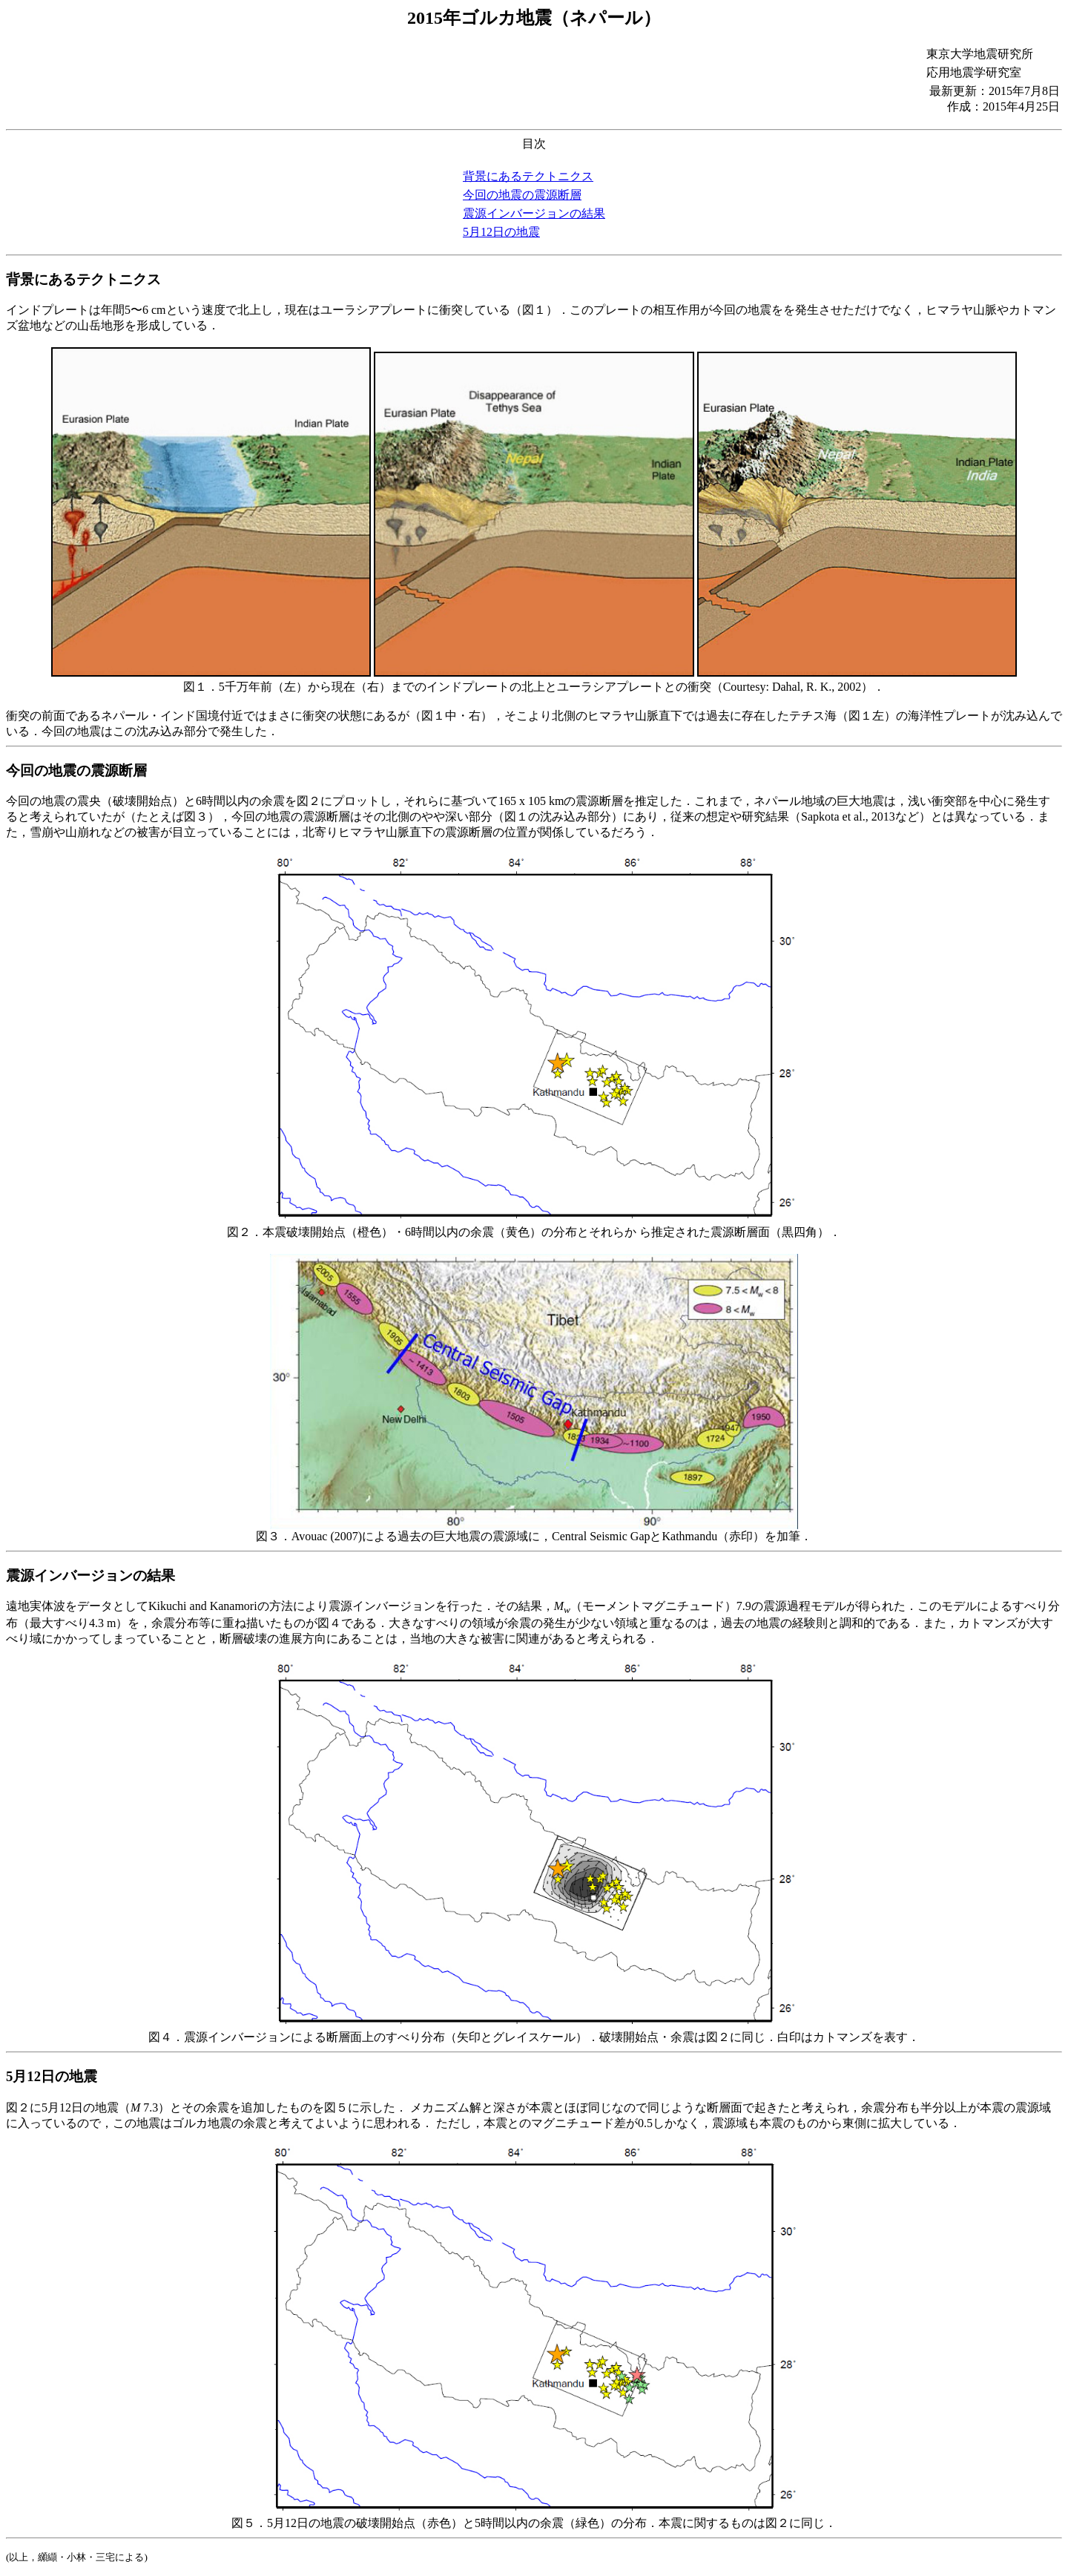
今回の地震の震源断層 (522, 194)
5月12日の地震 (501, 232)
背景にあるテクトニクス (528, 176)
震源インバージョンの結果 (534, 213)
